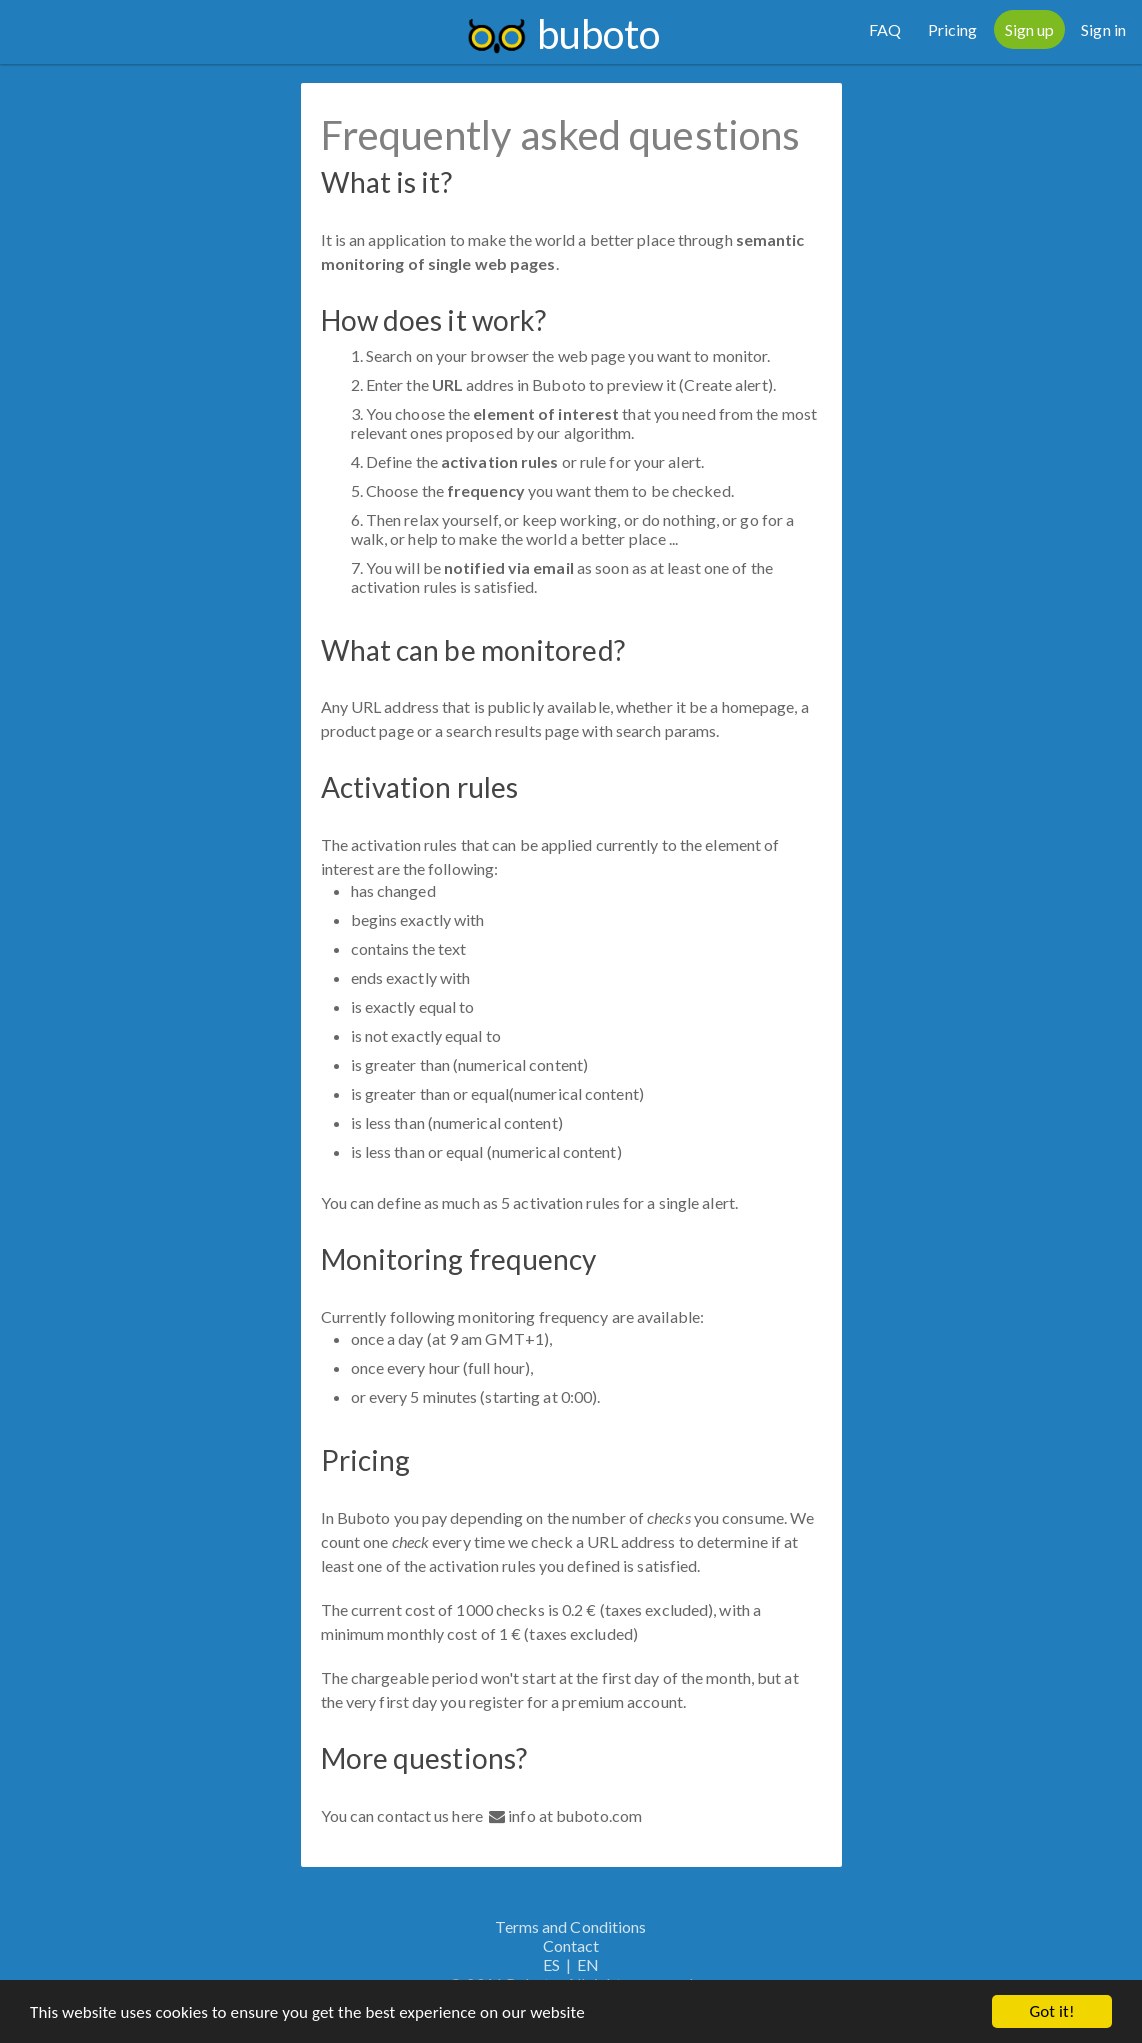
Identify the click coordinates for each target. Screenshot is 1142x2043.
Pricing (953, 29)
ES (551, 1964)
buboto (599, 34)
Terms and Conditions (570, 1926)
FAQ (885, 29)
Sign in (1103, 29)
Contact (571, 1945)
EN (588, 1964)
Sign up (1030, 29)
